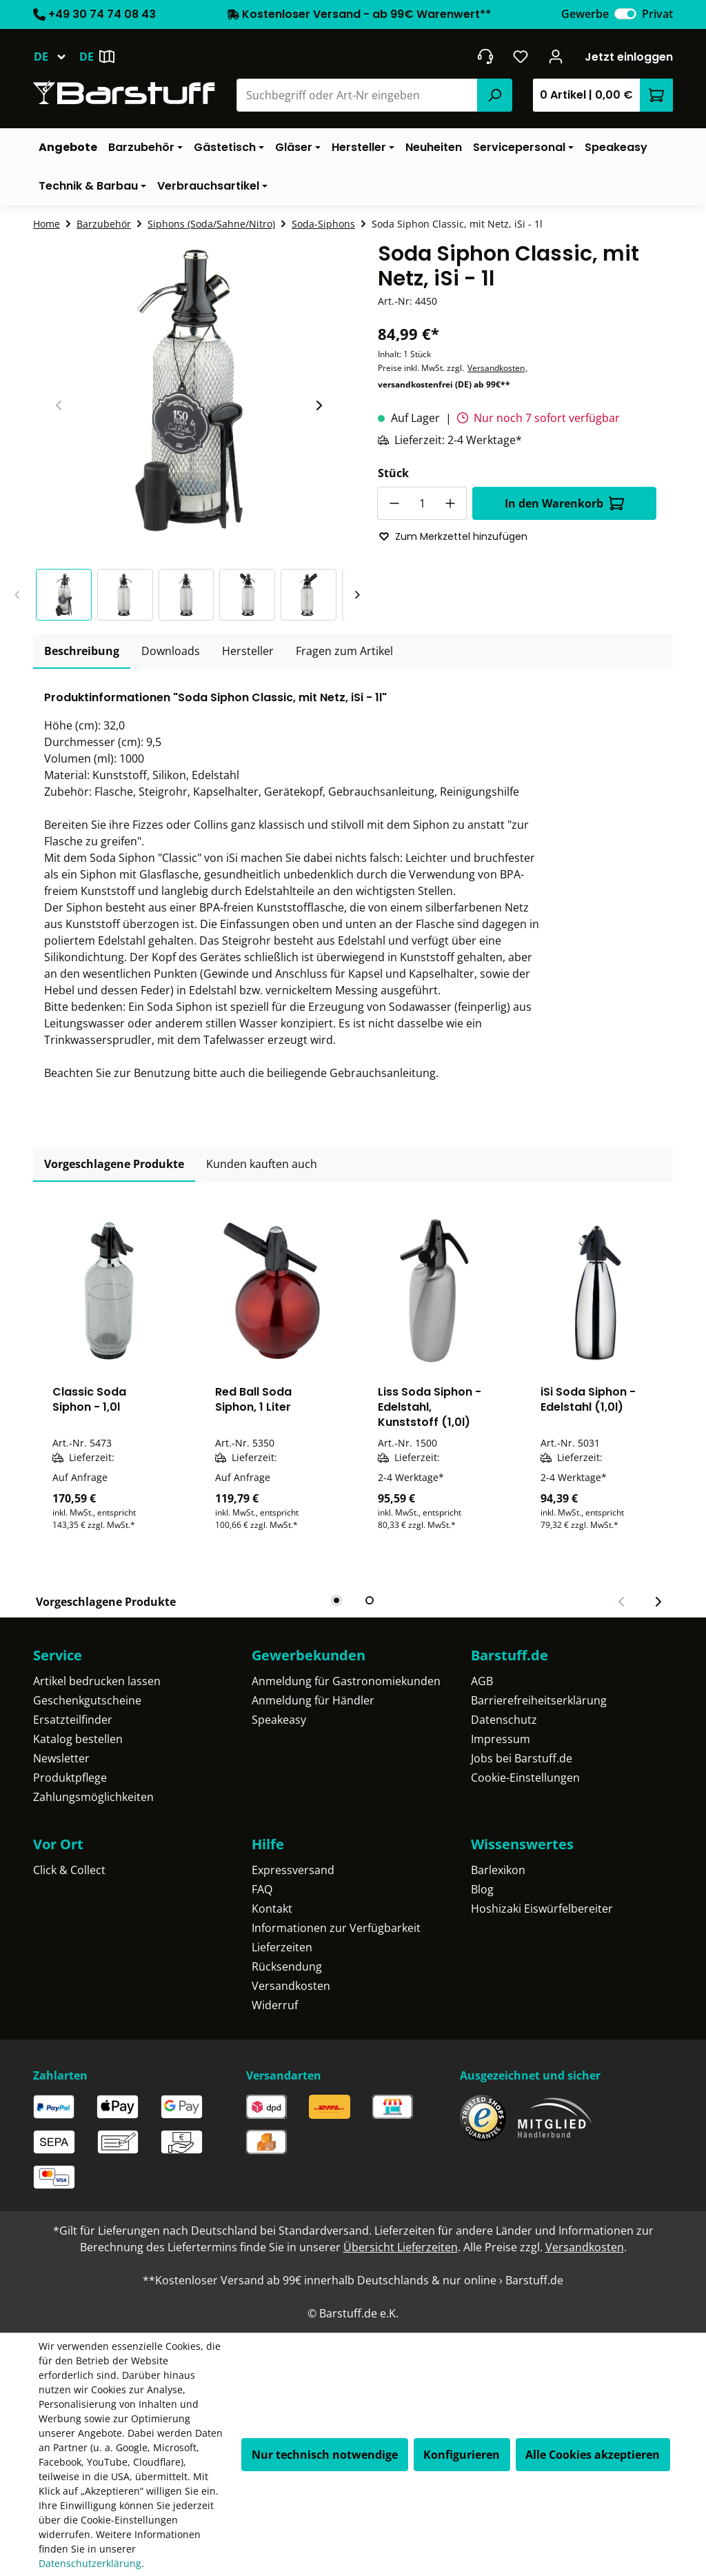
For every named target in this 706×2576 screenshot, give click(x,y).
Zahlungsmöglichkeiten (93, 1796)
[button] (66, 595)
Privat (657, 13)
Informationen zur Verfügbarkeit (336, 1927)
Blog (482, 1889)
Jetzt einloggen (629, 57)
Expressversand (293, 1870)
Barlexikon (498, 1870)
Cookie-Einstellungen (525, 1777)
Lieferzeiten (282, 1947)
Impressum (500, 1739)
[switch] (625, 13)
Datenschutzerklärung (90, 2563)
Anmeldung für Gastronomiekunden (346, 1681)
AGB (482, 1681)
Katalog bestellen (78, 1739)
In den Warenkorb (564, 503)
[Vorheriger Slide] (59, 405)
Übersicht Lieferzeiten (400, 2247)
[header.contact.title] (485, 56)
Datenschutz (504, 1719)
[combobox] (357, 95)
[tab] (81, 651)
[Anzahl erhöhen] (450, 503)
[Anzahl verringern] (393, 503)
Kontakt (272, 1908)
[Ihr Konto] (556, 56)
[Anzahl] (422, 503)
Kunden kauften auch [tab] (261, 1163)
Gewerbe (585, 13)
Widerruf (275, 2005)
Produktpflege (70, 1777)
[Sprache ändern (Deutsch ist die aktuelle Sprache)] (56, 56)
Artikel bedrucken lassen (97, 1681)
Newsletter (61, 1758)
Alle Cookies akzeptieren (592, 2454)
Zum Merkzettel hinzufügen (453, 536)
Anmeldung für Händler (313, 1700)
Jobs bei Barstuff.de (521, 1758)
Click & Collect (69, 1870)
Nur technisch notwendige (325, 2454)
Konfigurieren (461, 2454)
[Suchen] (494, 95)
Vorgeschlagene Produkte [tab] (114, 1163)
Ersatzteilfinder (72, 1719)
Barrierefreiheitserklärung (539, 1700)
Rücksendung (287, 1966)
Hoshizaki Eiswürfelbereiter (542, 1908)
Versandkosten (496, 368)
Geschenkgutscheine (87, 1700)
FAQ (262, 1889)
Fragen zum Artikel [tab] (344, 650)
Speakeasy (279, 1719)
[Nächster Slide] (318, 405)
